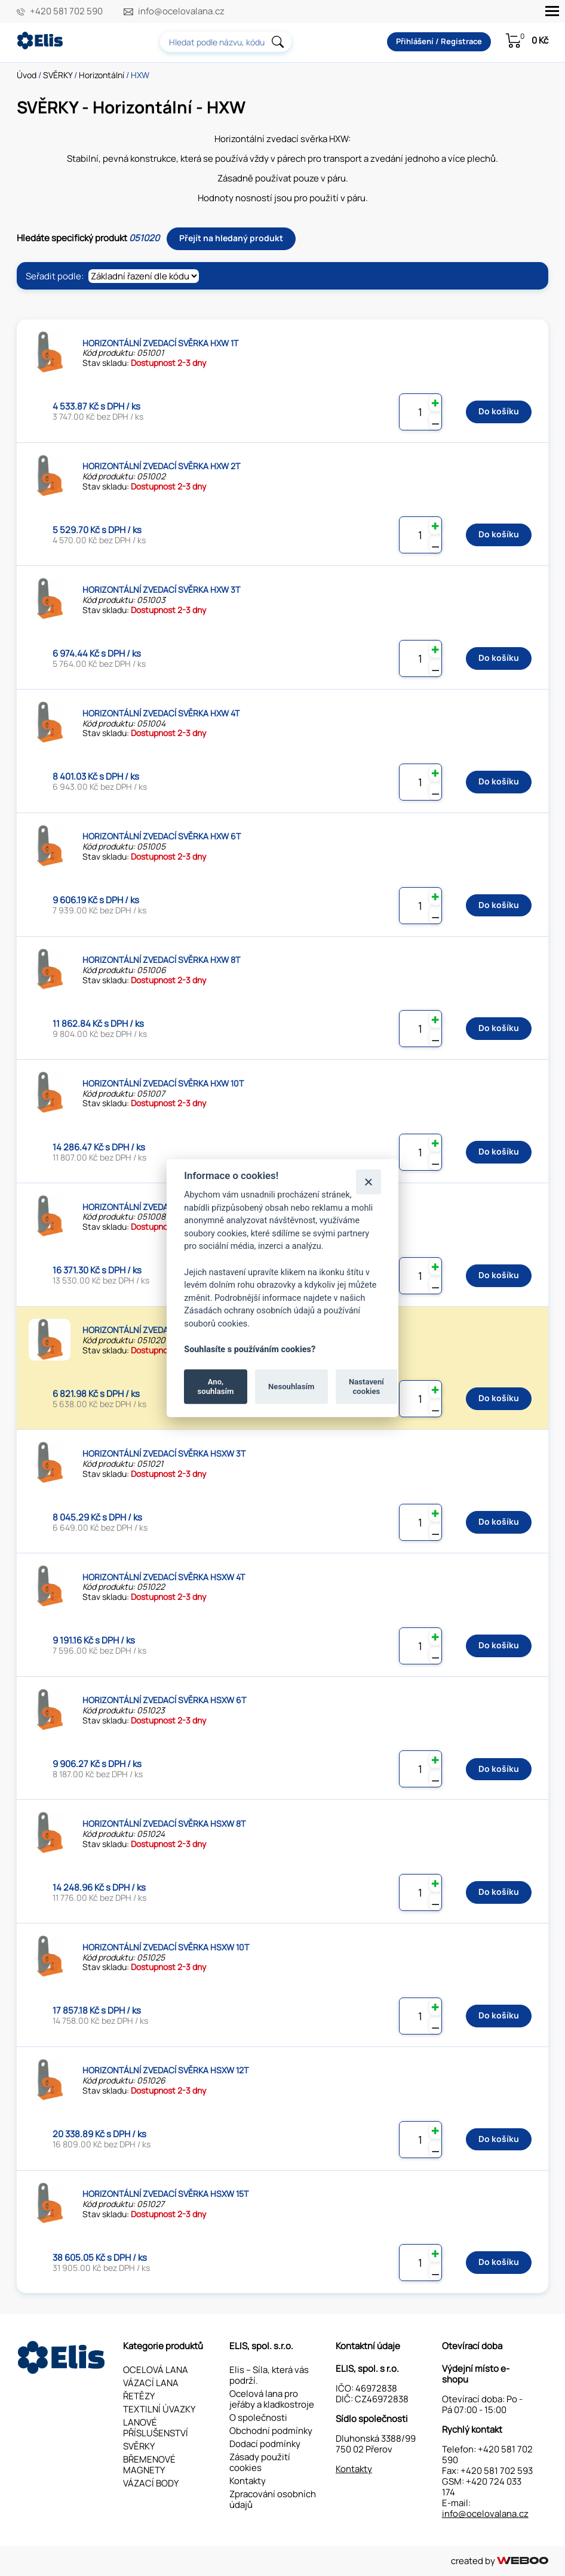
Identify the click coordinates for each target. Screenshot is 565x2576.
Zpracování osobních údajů (272, 2499)
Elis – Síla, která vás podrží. (269, 2375)
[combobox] (225, 42)
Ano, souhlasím (216, 1386)
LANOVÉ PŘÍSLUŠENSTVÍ (155, 2427)
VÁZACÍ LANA (151, 2383)
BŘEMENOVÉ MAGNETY (149, 2464)
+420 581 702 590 (66, 11)
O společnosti (258, 2417)
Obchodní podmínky (270, 2430)
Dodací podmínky (264, 2443)
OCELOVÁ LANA (155, 2369)
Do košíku (498, 411)
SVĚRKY (57, 75)
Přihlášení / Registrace (439, 41)
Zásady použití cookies (259, 2462)
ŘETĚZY (139, 2396)
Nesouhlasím (291, 1386)
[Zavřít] (368, 1181)
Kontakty (247, 2481)
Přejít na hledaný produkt (231, 238)
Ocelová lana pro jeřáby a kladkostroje (271, 2399)
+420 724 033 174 (481, 2486)
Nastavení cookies (366, 1386)
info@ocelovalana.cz (181, 11)
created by (499, 2561)
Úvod (26, 75)
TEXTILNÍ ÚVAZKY (159, 2409)
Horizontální (101, 75)
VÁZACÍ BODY (151, 2483)
